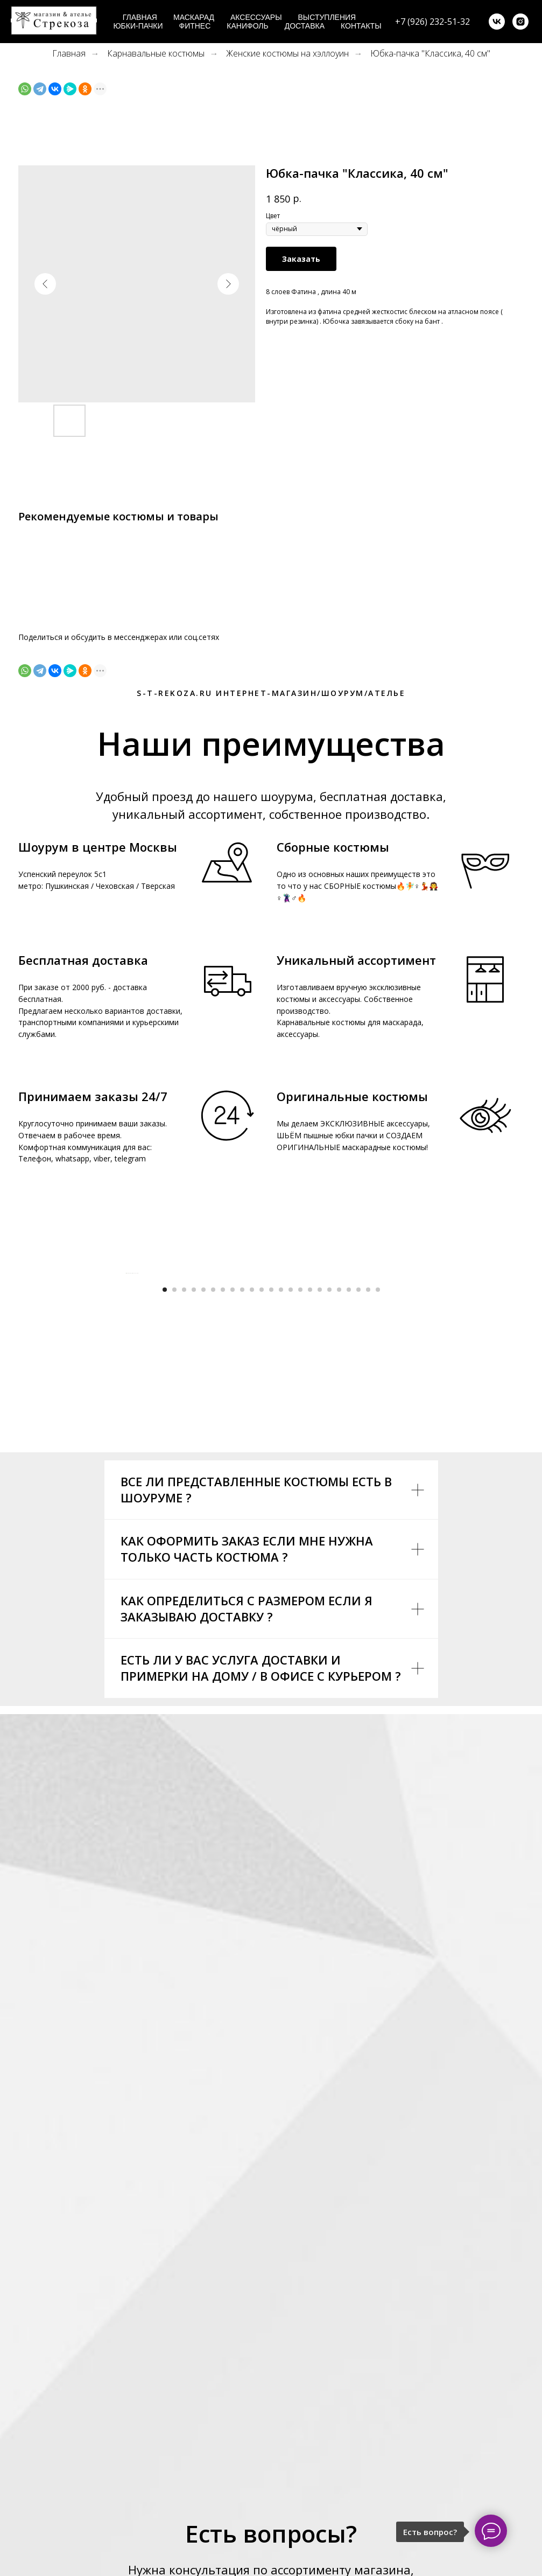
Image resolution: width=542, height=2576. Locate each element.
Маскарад (193, 17)
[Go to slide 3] (184, 1510)
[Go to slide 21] (358, 1510)
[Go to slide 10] (252, 1510)
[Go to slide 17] (320, 1510)
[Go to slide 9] (242, 1510)
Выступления (327, 17)
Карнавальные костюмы (156, 53)
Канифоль (247, 26)
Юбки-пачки (138, 26)
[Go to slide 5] (203, 1510)
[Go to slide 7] (223, 1510)
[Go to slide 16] (310, 1510)
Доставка (305, 26)
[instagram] (520, 21)
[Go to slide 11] (261, 1510)
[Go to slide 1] (165, 1510)
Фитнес (195, 26)
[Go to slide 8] (232, 1510)
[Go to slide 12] (271, 1510)
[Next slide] (416, 1383)
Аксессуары (256, 17)
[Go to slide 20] (349, 1510)
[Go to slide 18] (329, 1510)
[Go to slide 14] (290, 1510)
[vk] (497, 21)
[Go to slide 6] (213, 1510)
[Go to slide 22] (368, 1510)
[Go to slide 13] (281, 1510)
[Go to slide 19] (339, 1510)
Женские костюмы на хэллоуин (287, 53)
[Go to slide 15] (300, 1510)
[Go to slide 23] (378, 1510)
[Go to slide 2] (174, 1510)
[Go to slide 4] (194, 1510)
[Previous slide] (126, 1383)
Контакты (361, 26)
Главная (140, 17)
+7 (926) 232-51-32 (432, 21)
